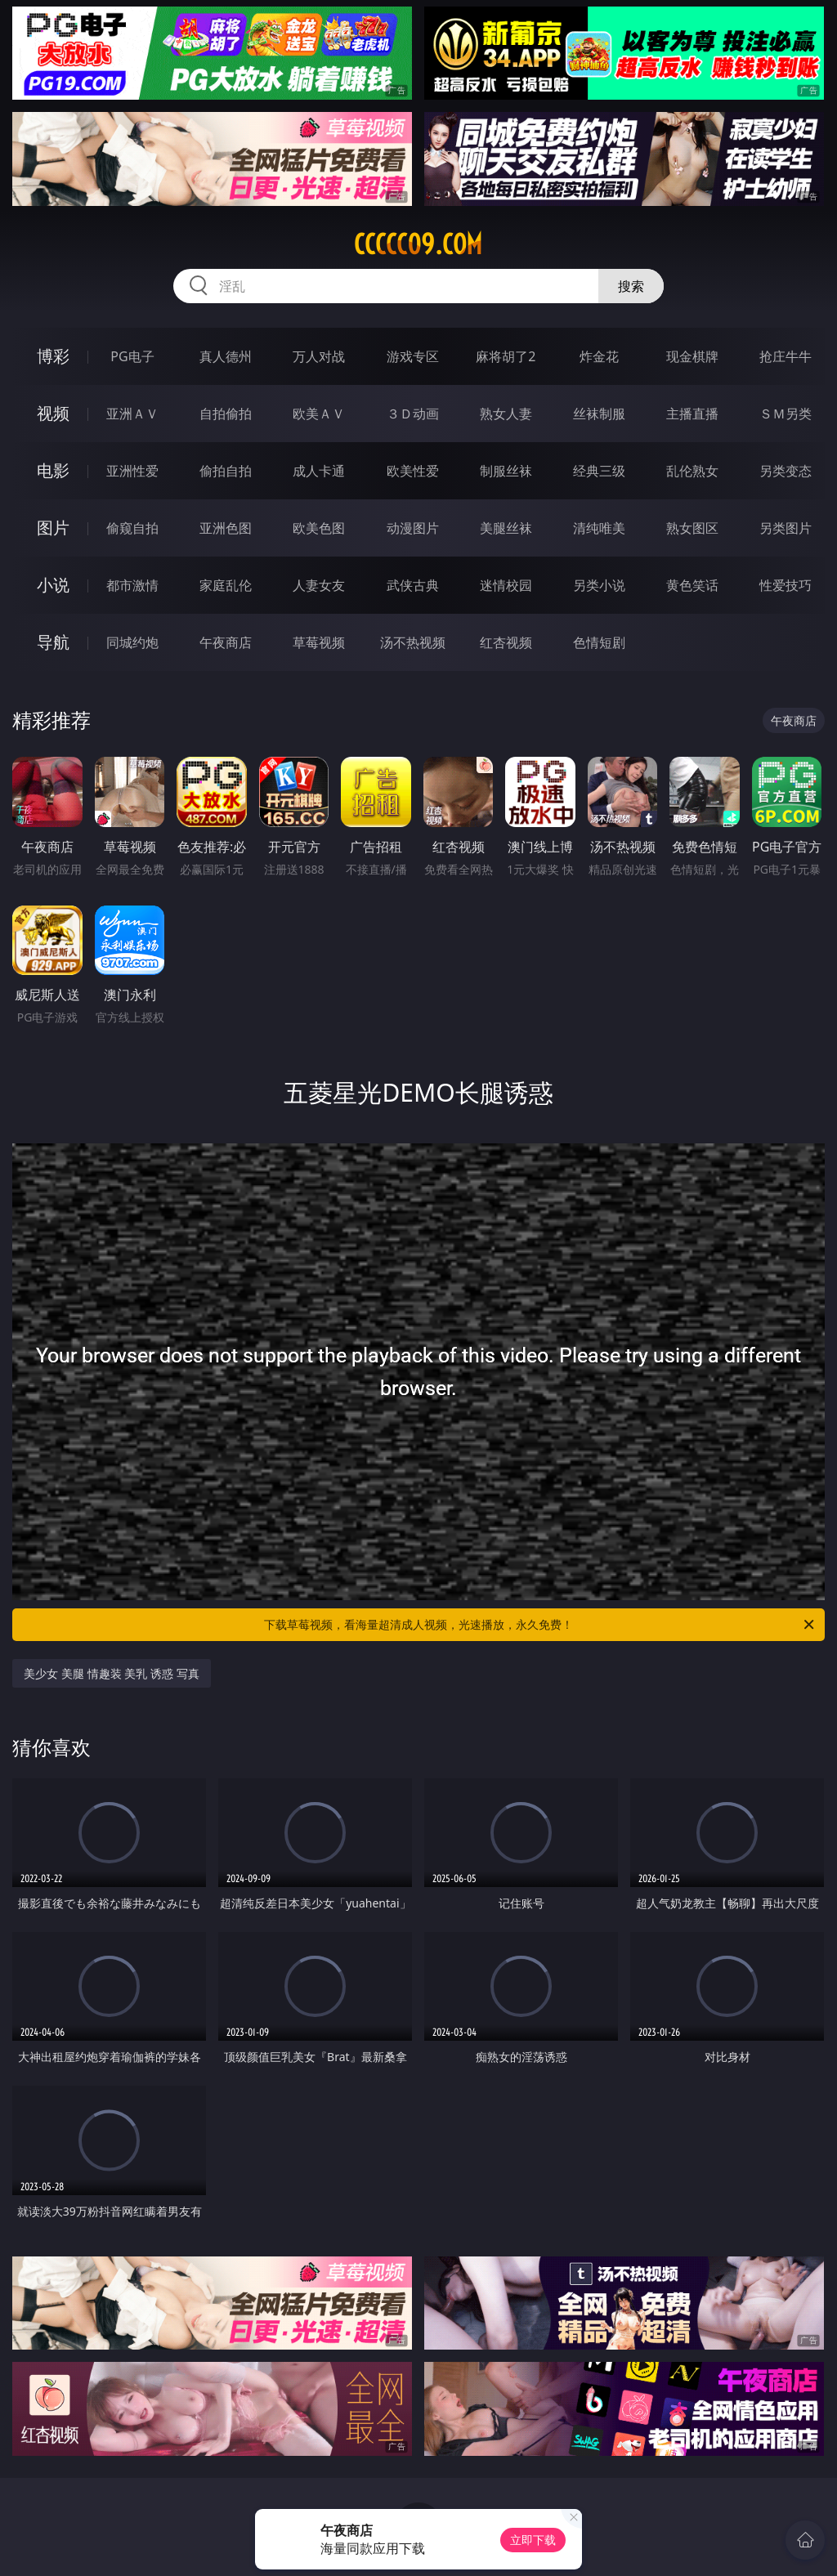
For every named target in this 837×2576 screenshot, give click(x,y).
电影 (53, 470)
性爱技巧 (785, 585)
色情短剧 (599, 642)
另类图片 (785, 528)
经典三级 (599, 471)
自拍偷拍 (225, 414)
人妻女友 (319, 585)
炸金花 (599, 356)
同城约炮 (132, 642)
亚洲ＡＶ (132, 414)
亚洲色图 (225, 528)
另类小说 (599, 585)
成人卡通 (319, 471)
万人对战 (319, 356)
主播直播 (692, 414)
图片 (53, 528)
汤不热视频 (412, 642)
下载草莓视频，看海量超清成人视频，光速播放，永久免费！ (540, 1625)
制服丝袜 (506, 471)
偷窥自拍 (132, 528)
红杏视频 (506, 642)
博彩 (53, 356)
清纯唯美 (599, 528)
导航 (53, 642)
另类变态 (785, 471)
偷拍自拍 (225, 471)
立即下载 (533, 2539)
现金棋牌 (692, 356)
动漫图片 (413, 528)
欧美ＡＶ (319, 414)
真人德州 (225, 356)
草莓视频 (319, 642)
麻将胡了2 (505, 356)
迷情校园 (506, 585)
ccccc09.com (418, 244)
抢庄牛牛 (785, 356)
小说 (53, 585)
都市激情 (132, 585)
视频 (53, 413)
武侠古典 (413, 585)
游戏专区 (413, 356)
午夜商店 (225, 642)
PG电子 (132, 356)
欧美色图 (319, 528)
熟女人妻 (506, 414)
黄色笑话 (692, 585)
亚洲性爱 (132, 471)
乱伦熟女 (692, 471)
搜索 (631, 286)
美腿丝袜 (506, 528)
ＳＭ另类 (785, 414)
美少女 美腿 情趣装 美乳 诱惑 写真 (111, 1673)
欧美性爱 (413, 471)
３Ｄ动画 (413, 414)
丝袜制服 (599, 414)
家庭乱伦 (225, 585)
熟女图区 (692, 528)
